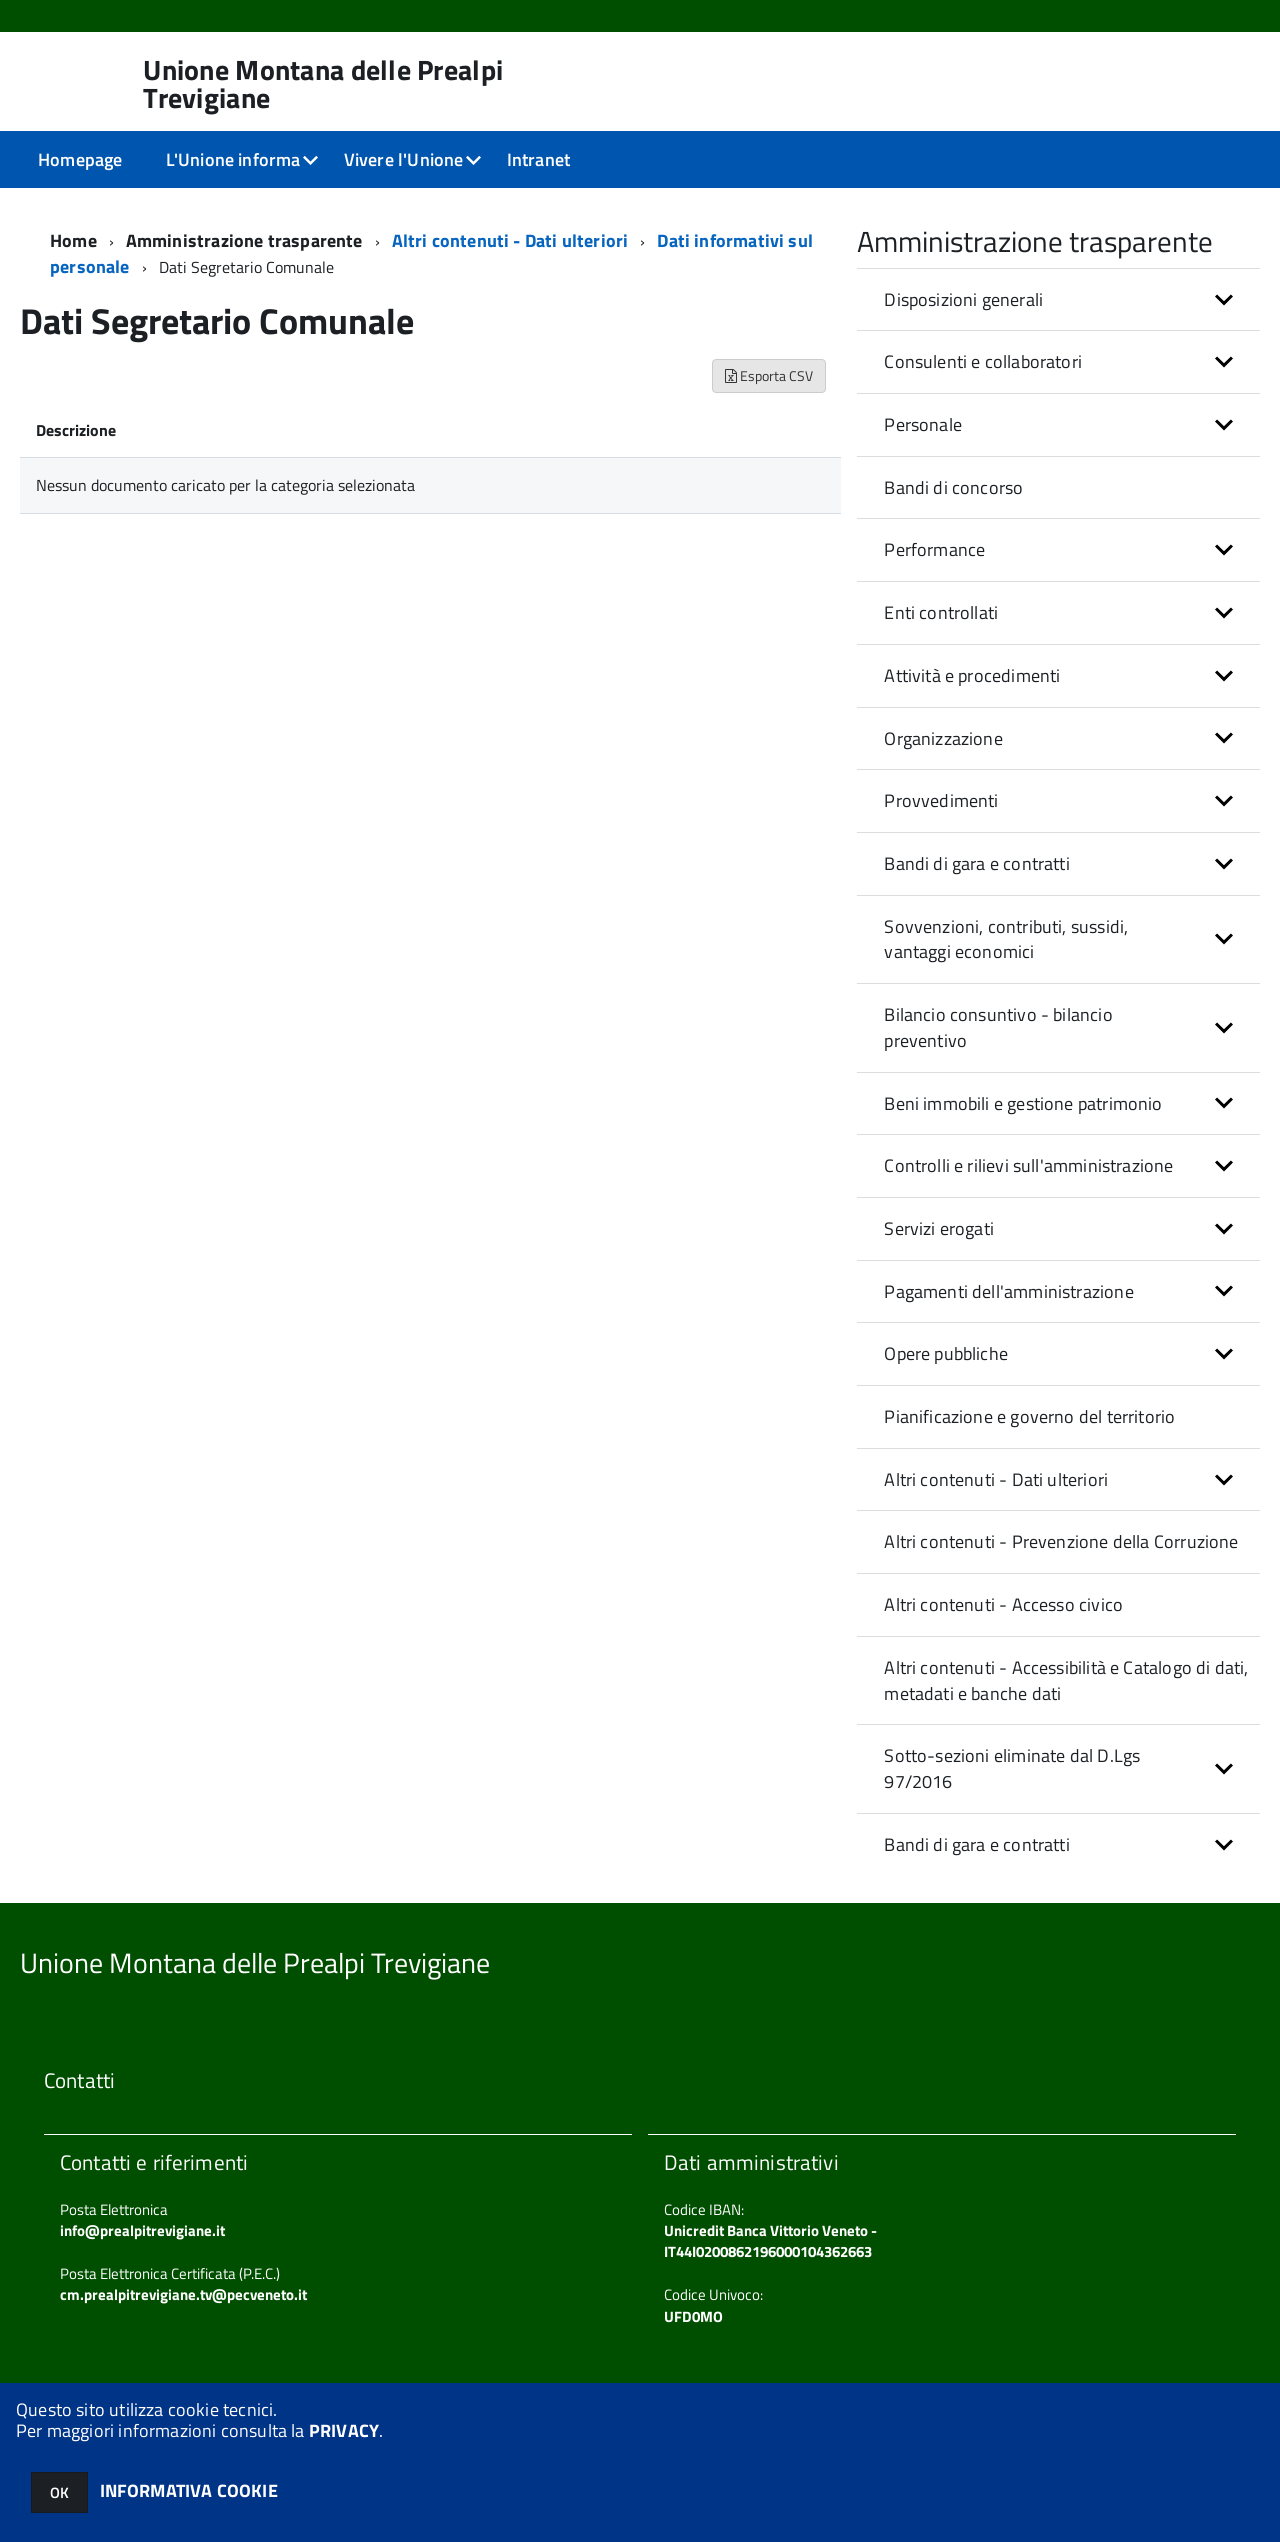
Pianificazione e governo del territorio (1029, 1416)
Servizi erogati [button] (939, 1228)
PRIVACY (344, 2430)
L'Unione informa (233, 159)
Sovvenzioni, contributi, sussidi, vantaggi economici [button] (1006, 939)
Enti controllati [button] (941, 612)
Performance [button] (934, 549)
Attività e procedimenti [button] (972, 675)
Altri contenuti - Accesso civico (1003, 1604)
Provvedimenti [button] (941, 800)
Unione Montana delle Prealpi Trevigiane (323, 84)
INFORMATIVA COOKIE (189, 2490)
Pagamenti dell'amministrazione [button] (1008, 1291)
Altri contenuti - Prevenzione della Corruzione (1061, 1541)
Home (73, 240)
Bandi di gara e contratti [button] (977, 863)
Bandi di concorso (953, 487)
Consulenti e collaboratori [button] (983, 361)
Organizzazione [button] (943, 738)
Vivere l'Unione (404, 159)
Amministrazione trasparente (244, 240)
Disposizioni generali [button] (963, 299)
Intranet (538, 159)
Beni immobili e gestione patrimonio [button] (1023, 1103)
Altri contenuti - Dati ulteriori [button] (996, 1479)
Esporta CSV (769, 375)
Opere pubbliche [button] (946, 1353)
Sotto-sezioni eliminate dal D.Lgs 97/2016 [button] (1012, 1768)
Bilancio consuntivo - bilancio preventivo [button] (998, 1027)
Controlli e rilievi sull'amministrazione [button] (1028, 1165)
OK (59, 2492)
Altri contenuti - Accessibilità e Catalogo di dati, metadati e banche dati (1066, 1680)
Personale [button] (923, 424)
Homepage (80, 159)
